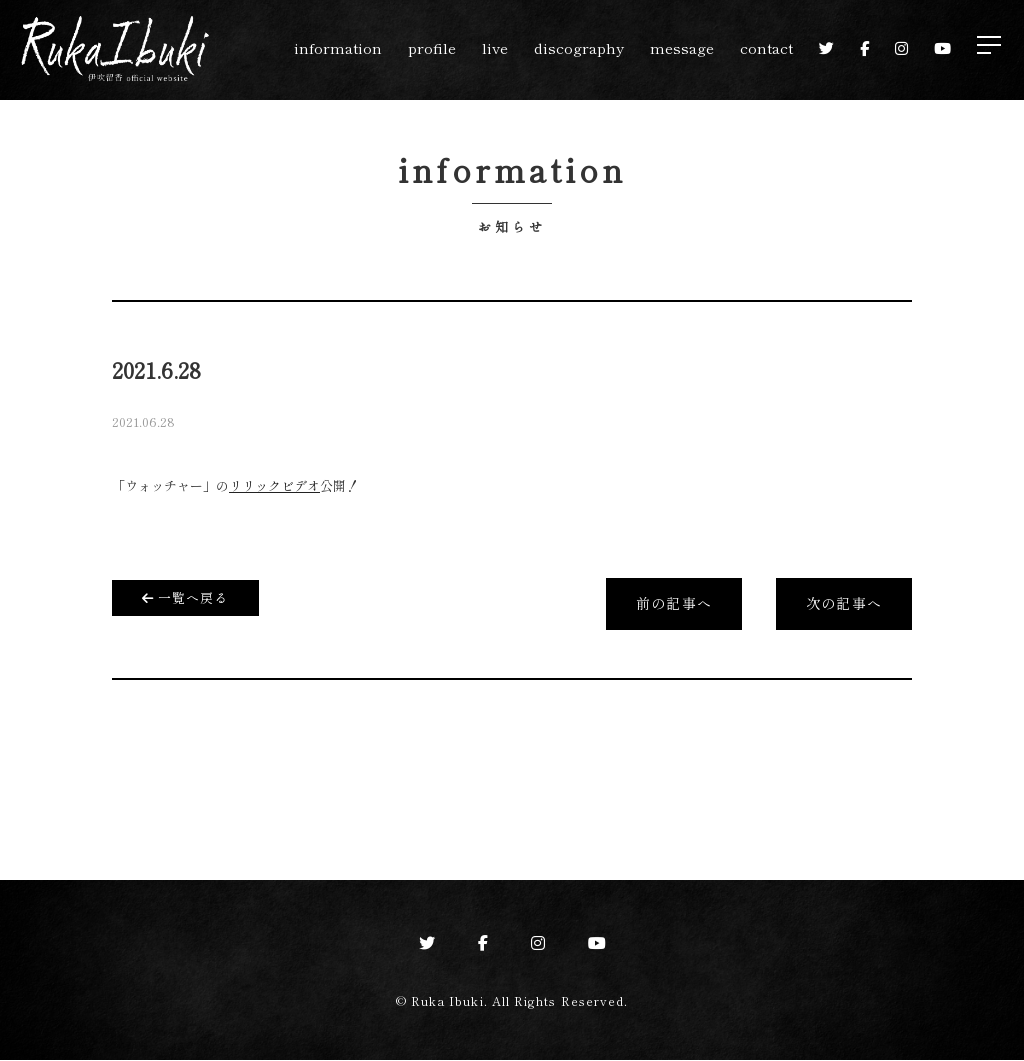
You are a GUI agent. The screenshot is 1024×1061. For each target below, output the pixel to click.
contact (766, 47)
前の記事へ (673, 605)
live (495, 47)
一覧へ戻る (186, 596)
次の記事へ (843, 605)
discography (579, 47)
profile (432, 47)
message (682, 47)
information (338, 47)
